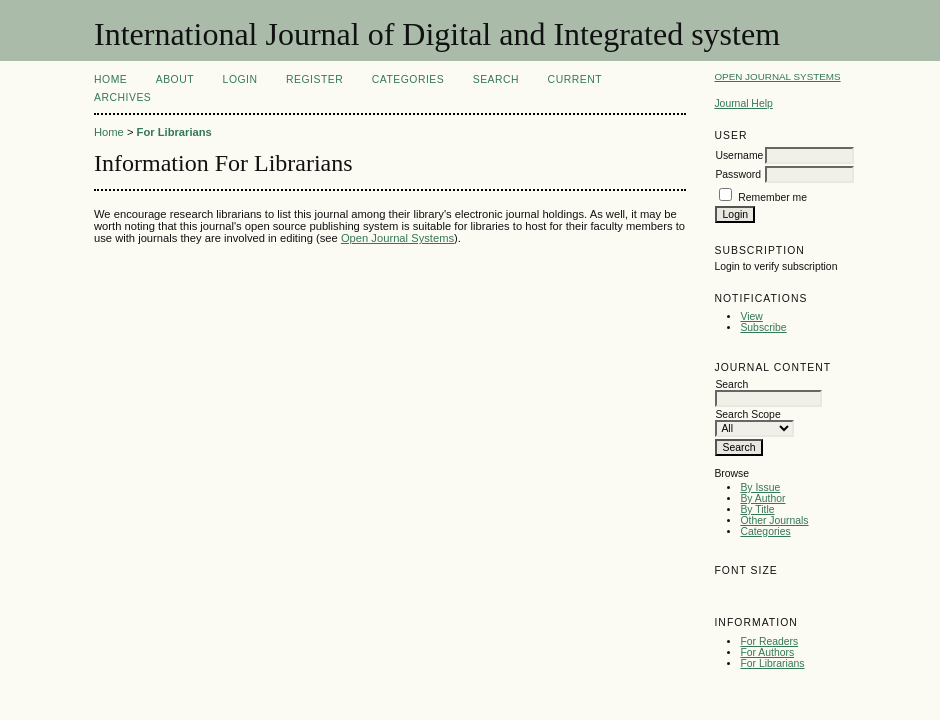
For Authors (767, 652)
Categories (765, 531)
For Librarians (772, 663)
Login (240, 79)
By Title (757, 509)
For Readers (769, 641)
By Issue (760, 487)
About (175, 79)
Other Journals (774, 520)
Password (738, 174)
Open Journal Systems (777, 76)
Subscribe (763, 327)
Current (575, 79)
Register (314, 79)
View (751, 316)
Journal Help (743, 103)
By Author (762, 498)
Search (496, 79)
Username (739, 155)
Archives (122, 97)
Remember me (772, 197)
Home (110, 79)
